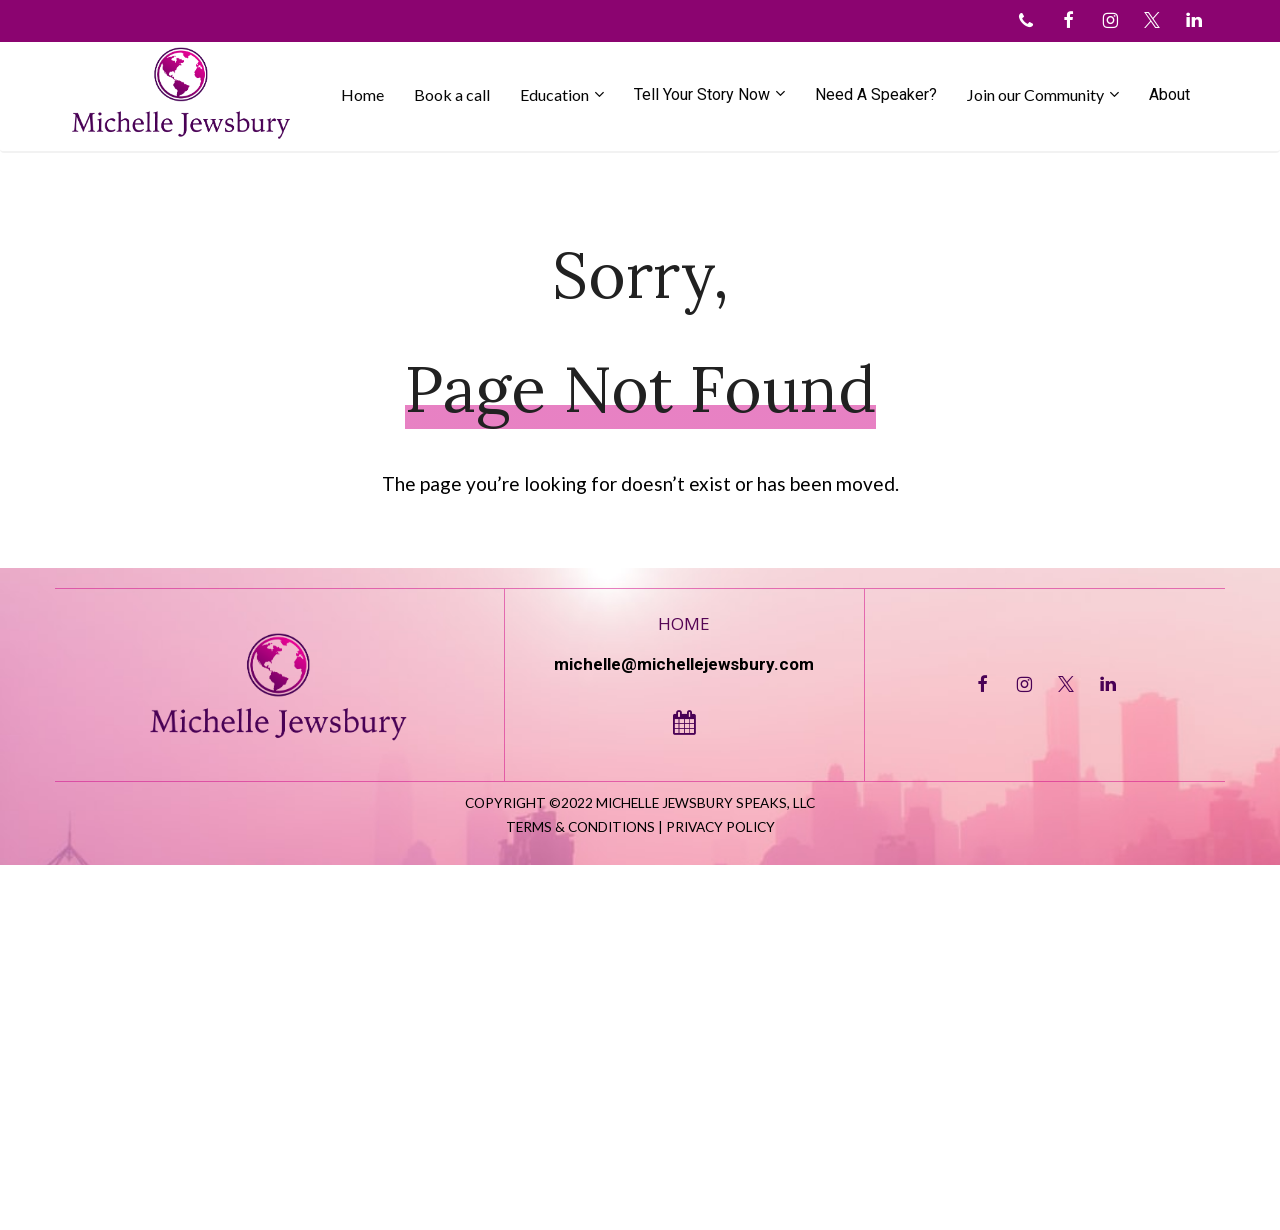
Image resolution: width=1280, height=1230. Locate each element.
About (1169, 94)
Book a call (452, 94)
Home (362, 94)
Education (554, 94)
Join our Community (1035, 94)
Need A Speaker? (876, 94)
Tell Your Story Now (702, 94)
